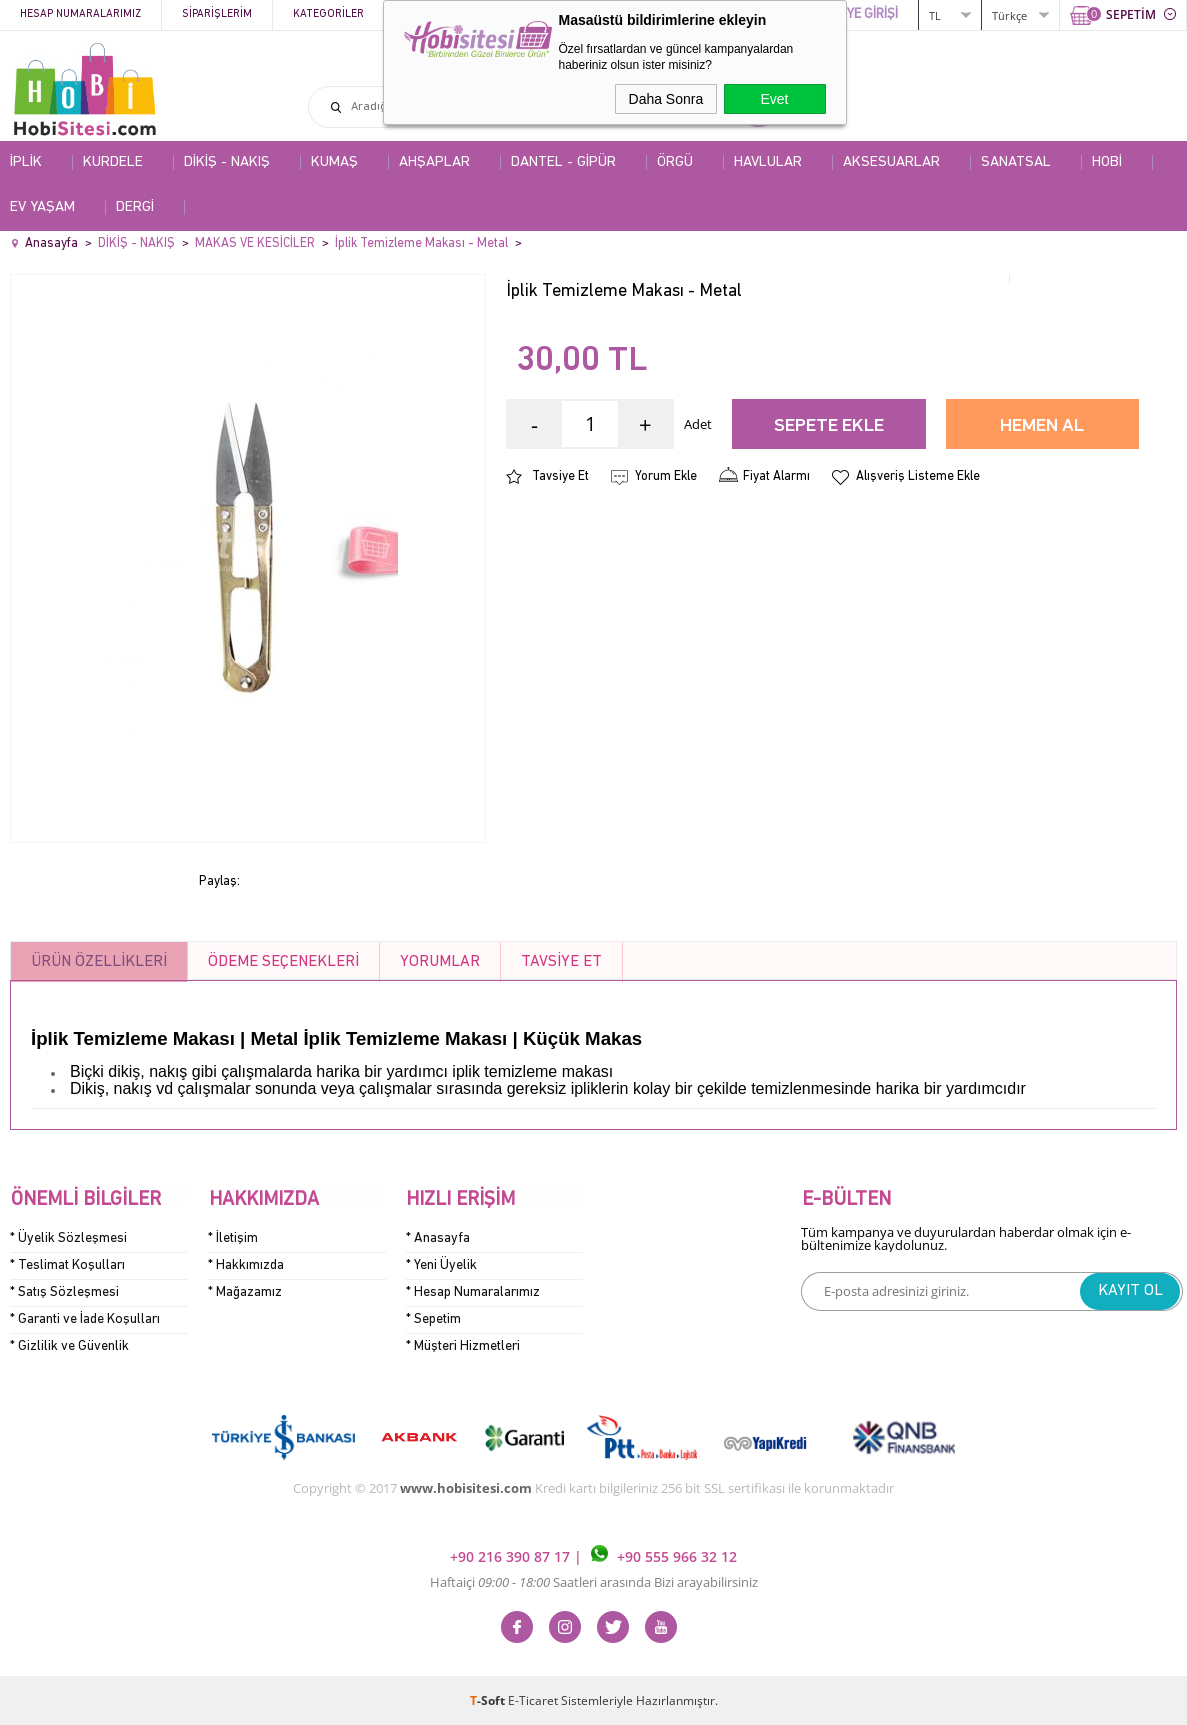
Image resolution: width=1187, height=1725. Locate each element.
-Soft (489, 1699)
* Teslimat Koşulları (67, 1264)
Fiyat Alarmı (776, 476)
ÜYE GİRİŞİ (868, 14)
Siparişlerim (217, 14)
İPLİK (26, 162)
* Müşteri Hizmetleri (463, 1345)
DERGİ (135, 207)
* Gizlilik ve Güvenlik (69, 1345)
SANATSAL (1016, 162)
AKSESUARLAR (891, 162)
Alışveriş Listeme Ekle (918, 476)
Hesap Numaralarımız (80, 14)
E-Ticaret (533, 1699)
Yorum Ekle (666, 476)
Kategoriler (328, 14)
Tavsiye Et (560, 476)
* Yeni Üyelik (441, 1264)
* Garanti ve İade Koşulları (85, 1318)
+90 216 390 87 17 (512, 1555)
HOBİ (1107, 162)
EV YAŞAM (42, 207)
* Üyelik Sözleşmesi (68, 1237)
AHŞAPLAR (434, 162)
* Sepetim (433, 1318)
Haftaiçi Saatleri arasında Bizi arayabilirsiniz (594, 1581)
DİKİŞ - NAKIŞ (227, 162)
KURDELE (113, 162)
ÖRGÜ (675, 162)
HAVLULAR (768, 162)
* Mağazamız (245, 1291)
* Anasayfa (438, 1237)
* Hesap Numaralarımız (473, 1291)
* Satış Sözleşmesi (64, 1291)
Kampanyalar (441, 14)
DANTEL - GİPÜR (563, 162)
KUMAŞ (334, 162)
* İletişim (233, 1237)
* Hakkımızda (246, 1264)
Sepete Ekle (829, 426)
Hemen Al (1042, 426)
